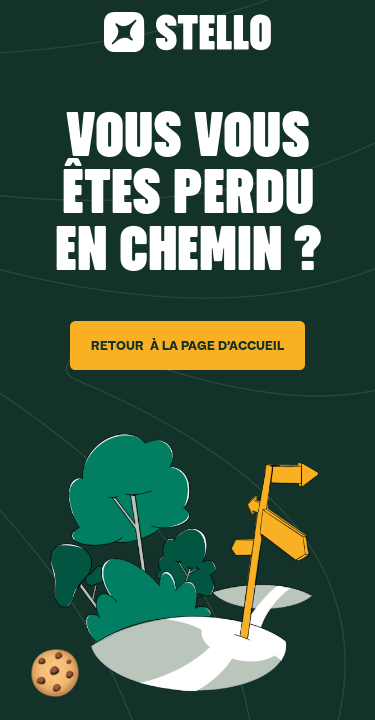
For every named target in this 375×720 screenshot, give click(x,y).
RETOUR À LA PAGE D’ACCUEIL (187, 345)
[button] (55, 673)
